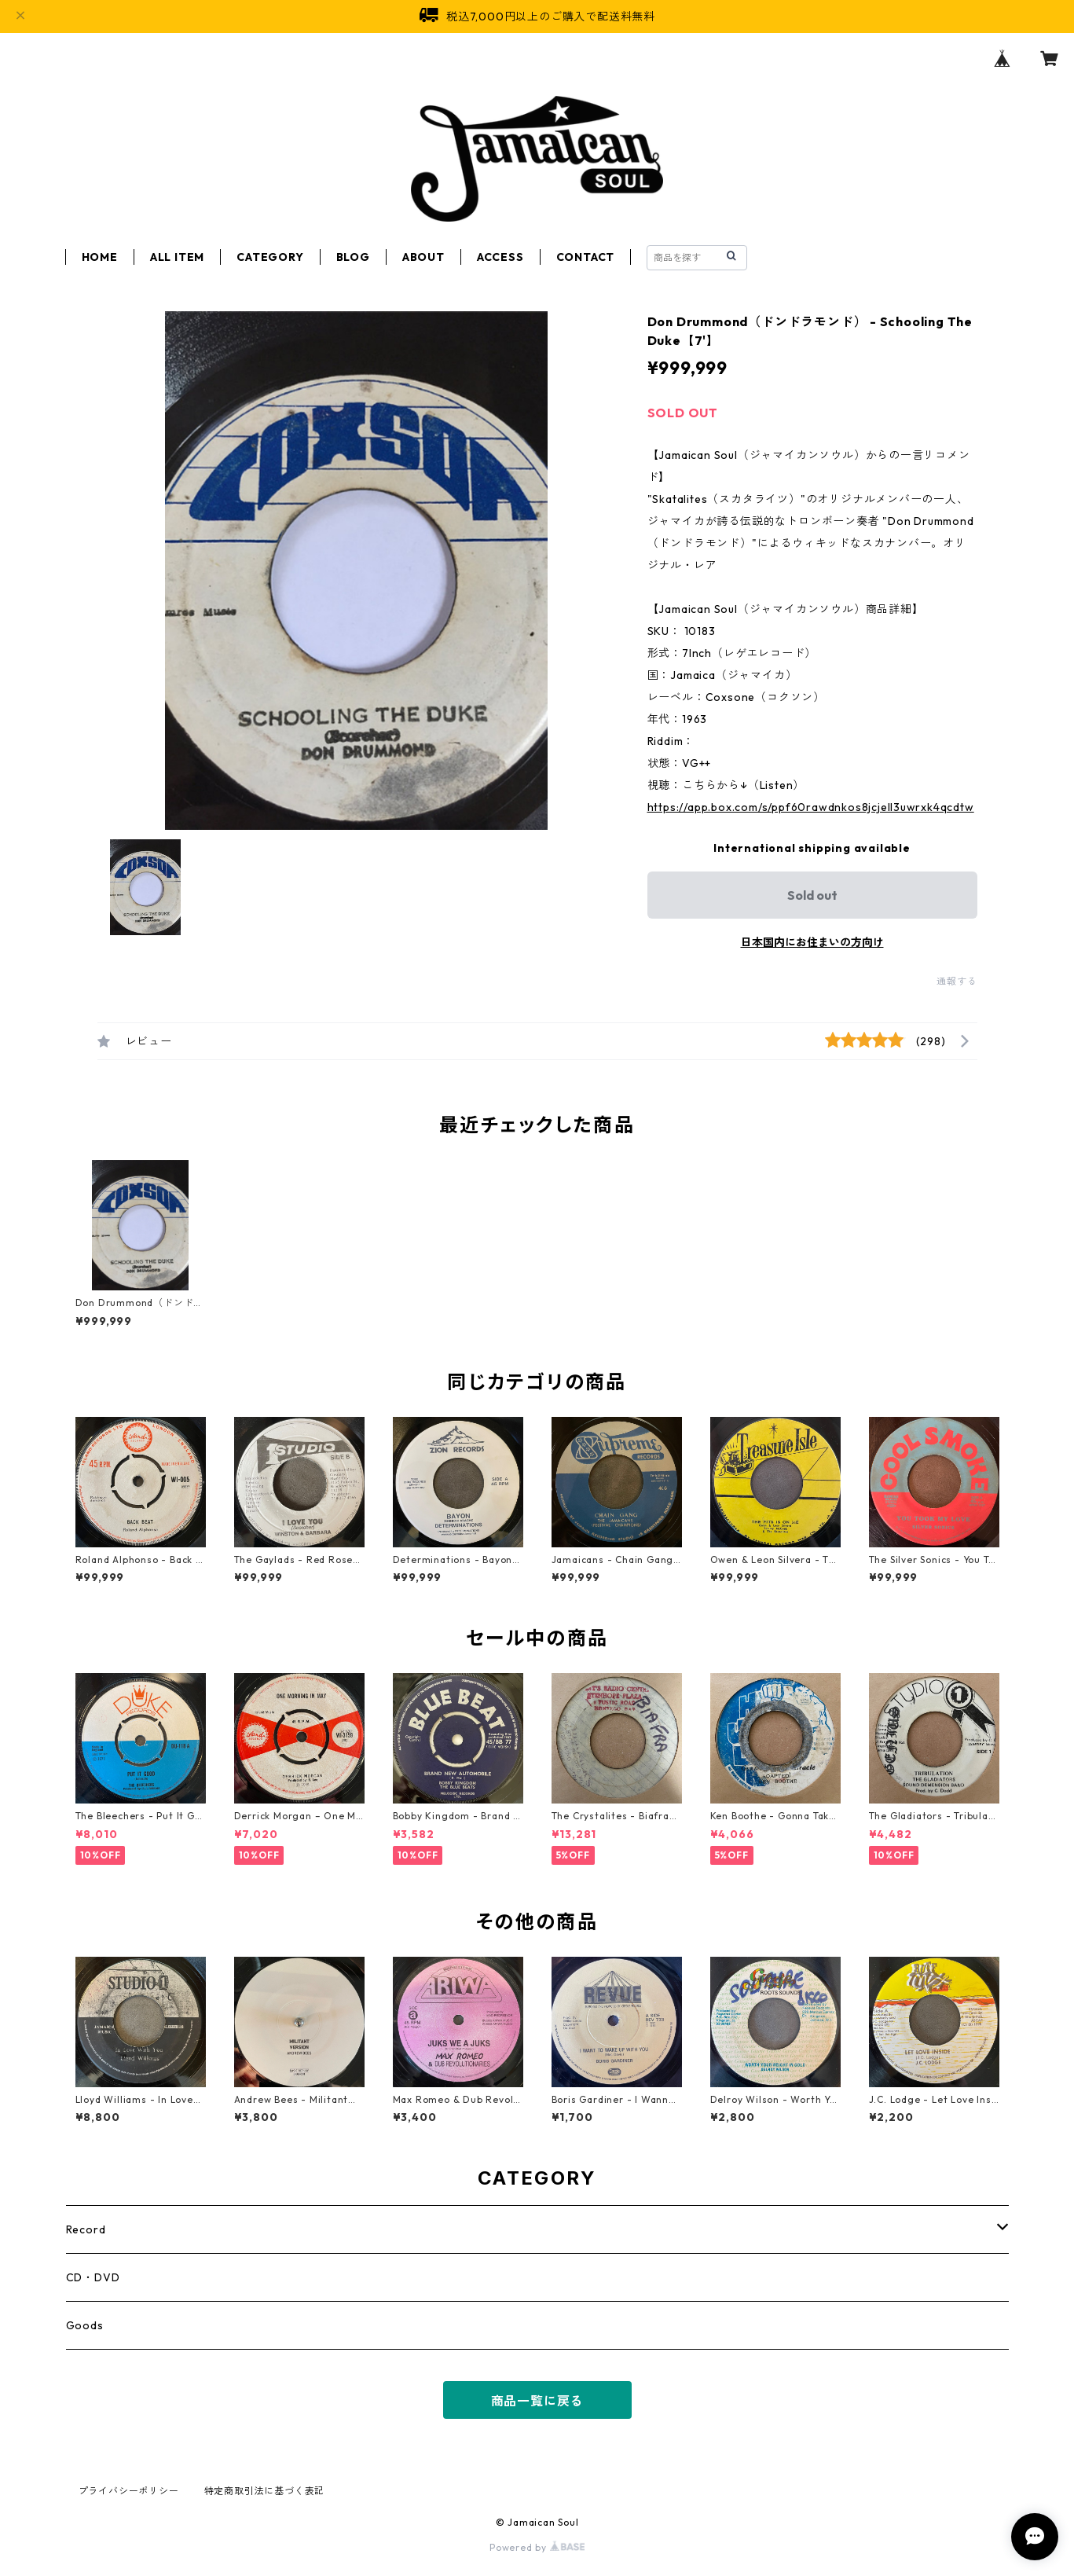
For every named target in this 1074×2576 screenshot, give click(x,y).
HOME (100, 257)
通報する (957, 981)
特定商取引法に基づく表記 (264, 2491)
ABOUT (423, 257)
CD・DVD (93, 2277)
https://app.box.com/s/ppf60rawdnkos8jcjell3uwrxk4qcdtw (810, 807)
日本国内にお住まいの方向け (812, 942)
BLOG (353, 257)
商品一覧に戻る (537, 2401)
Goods (85, 2325)
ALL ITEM (177, 257)
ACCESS (500, 257)
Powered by (537, 2547)
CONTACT (585, 257)
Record (86, 2229)
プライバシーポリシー (129, 2491)
